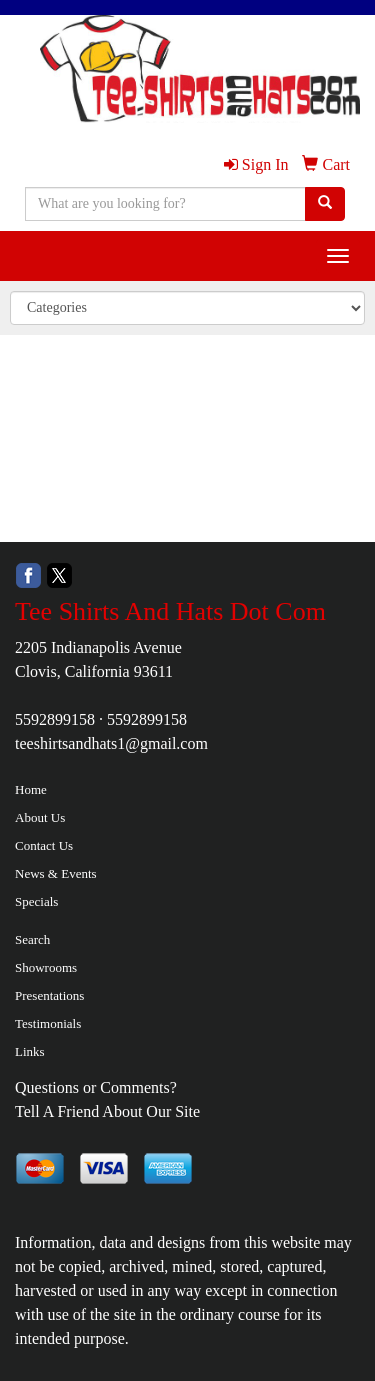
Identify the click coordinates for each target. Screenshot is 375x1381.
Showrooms (46, 967)
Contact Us (44, 845)
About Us (40, 817)
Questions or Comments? (96, 1087)
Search (32, 939)
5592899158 (55, 719)
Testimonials (48, 1023)
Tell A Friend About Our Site (107, 1111)
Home (31, 789)
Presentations (49, 995)
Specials (36, 901)
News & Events (56, 873)
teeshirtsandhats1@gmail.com (111, 743)
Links (30, 1051)
